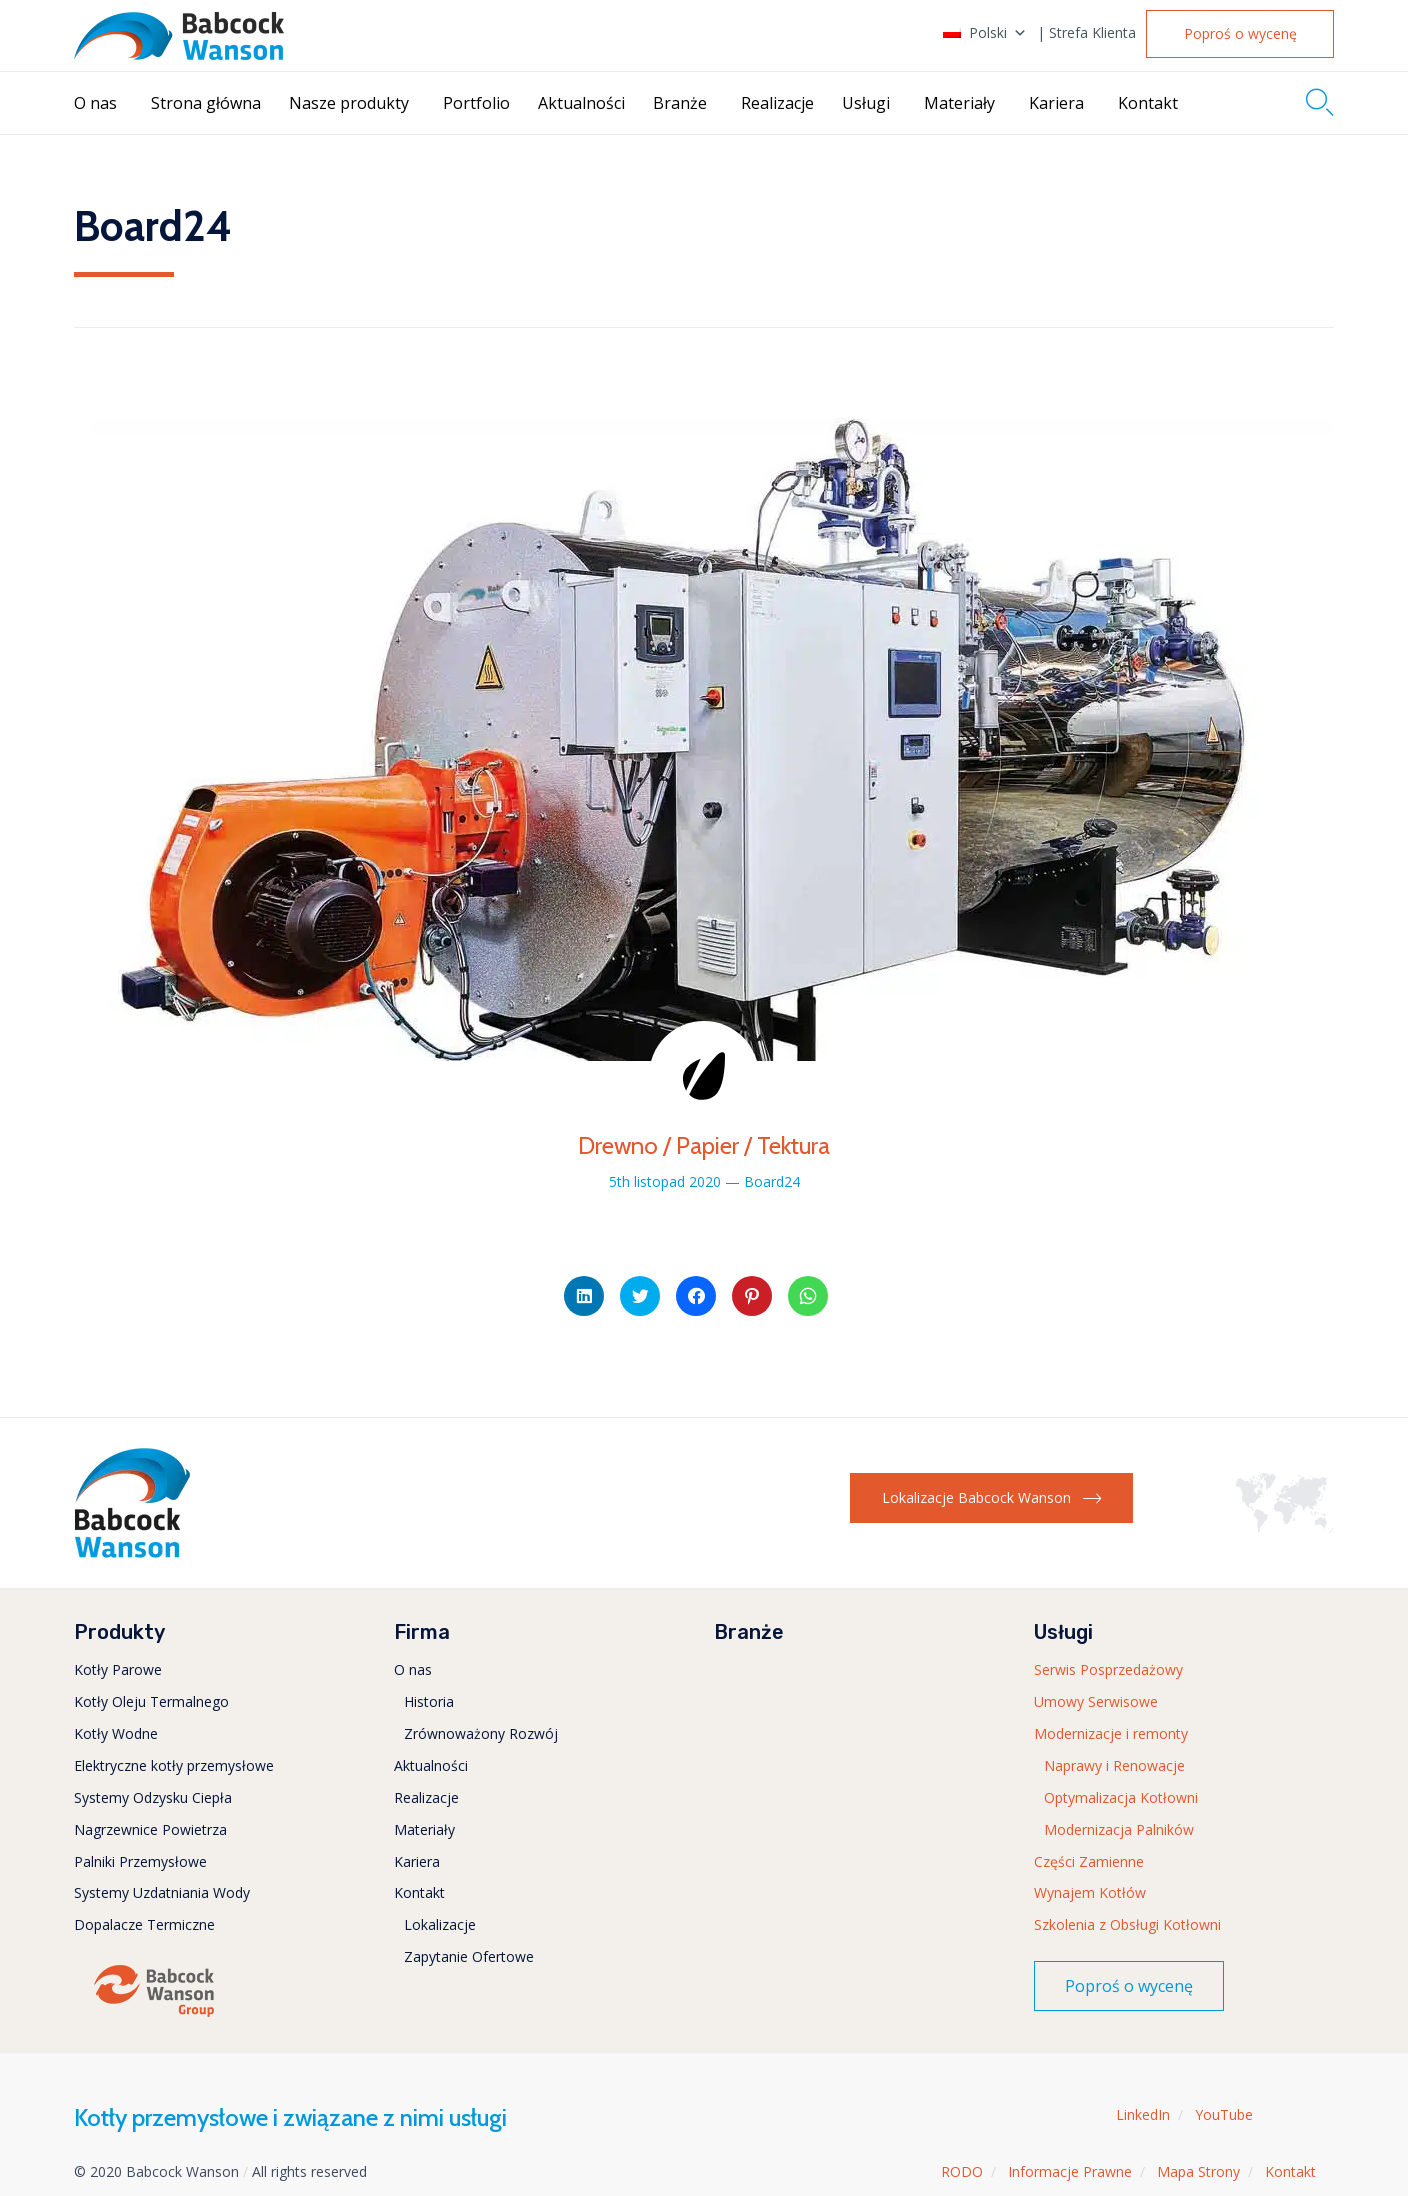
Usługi (866, 103)
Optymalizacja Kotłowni (1121, 1797)
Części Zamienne (1089, 1861)
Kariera (1056, 103)
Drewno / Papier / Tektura (704, 1145)
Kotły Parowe (118, 1669)
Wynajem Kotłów (1090, 1892)
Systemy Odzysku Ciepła (153, 1797)
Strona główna (206, 103)
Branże (680, 103)
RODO (962, 2171)
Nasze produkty (349, 103)
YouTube (1224, 2114)
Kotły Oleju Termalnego (151, 1701)
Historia (429, 1701)
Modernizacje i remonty (1111, 1733)
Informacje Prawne (1070, 2171)
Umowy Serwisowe (1096, 1701)
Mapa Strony (1198, 2171)
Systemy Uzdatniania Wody (162, 1892)
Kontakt (1148, 103)
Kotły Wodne (116, 1733)
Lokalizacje (440, 1924)
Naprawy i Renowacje (1114, 1765)
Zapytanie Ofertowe (469, 1956)
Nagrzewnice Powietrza (150, 1829)
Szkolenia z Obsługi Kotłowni (1127, 1924)
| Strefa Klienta (1086, 33)
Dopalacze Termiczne (144, 1924)
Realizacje (777, 103)
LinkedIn (1143, 2114)
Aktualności (581, 103)
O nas (95, 103)
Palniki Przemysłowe (140, 1861)
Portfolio (476, 103)
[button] (1240, 34)
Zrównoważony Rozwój (481, 1733)
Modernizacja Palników (1119, 1829)
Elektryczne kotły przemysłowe (174, 1765)
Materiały (959, 103)
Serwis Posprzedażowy (1108, 1669)
